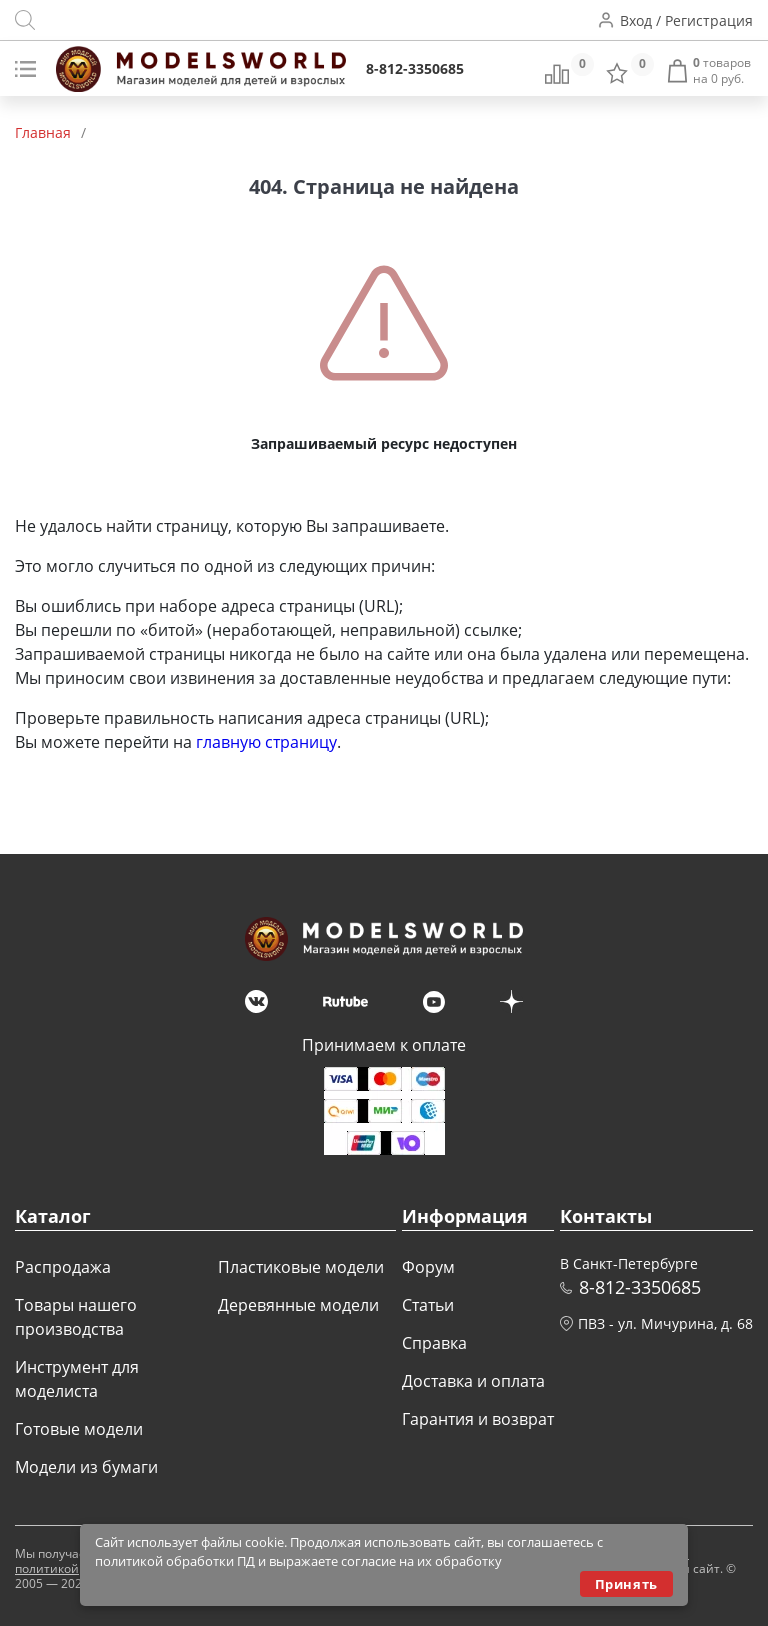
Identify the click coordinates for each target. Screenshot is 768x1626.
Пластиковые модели (301, 1267)
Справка (434, 1343)
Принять (626, 1584)
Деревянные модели (298, 1305)
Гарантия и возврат (478, 1419)
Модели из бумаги (86, 1467)
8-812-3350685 (415, 68)
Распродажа (63, 1267)
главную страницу (266, 742)
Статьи (428, 1305)
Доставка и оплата (473, 1381)
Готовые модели (79, 1429)
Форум (428, 1267)
